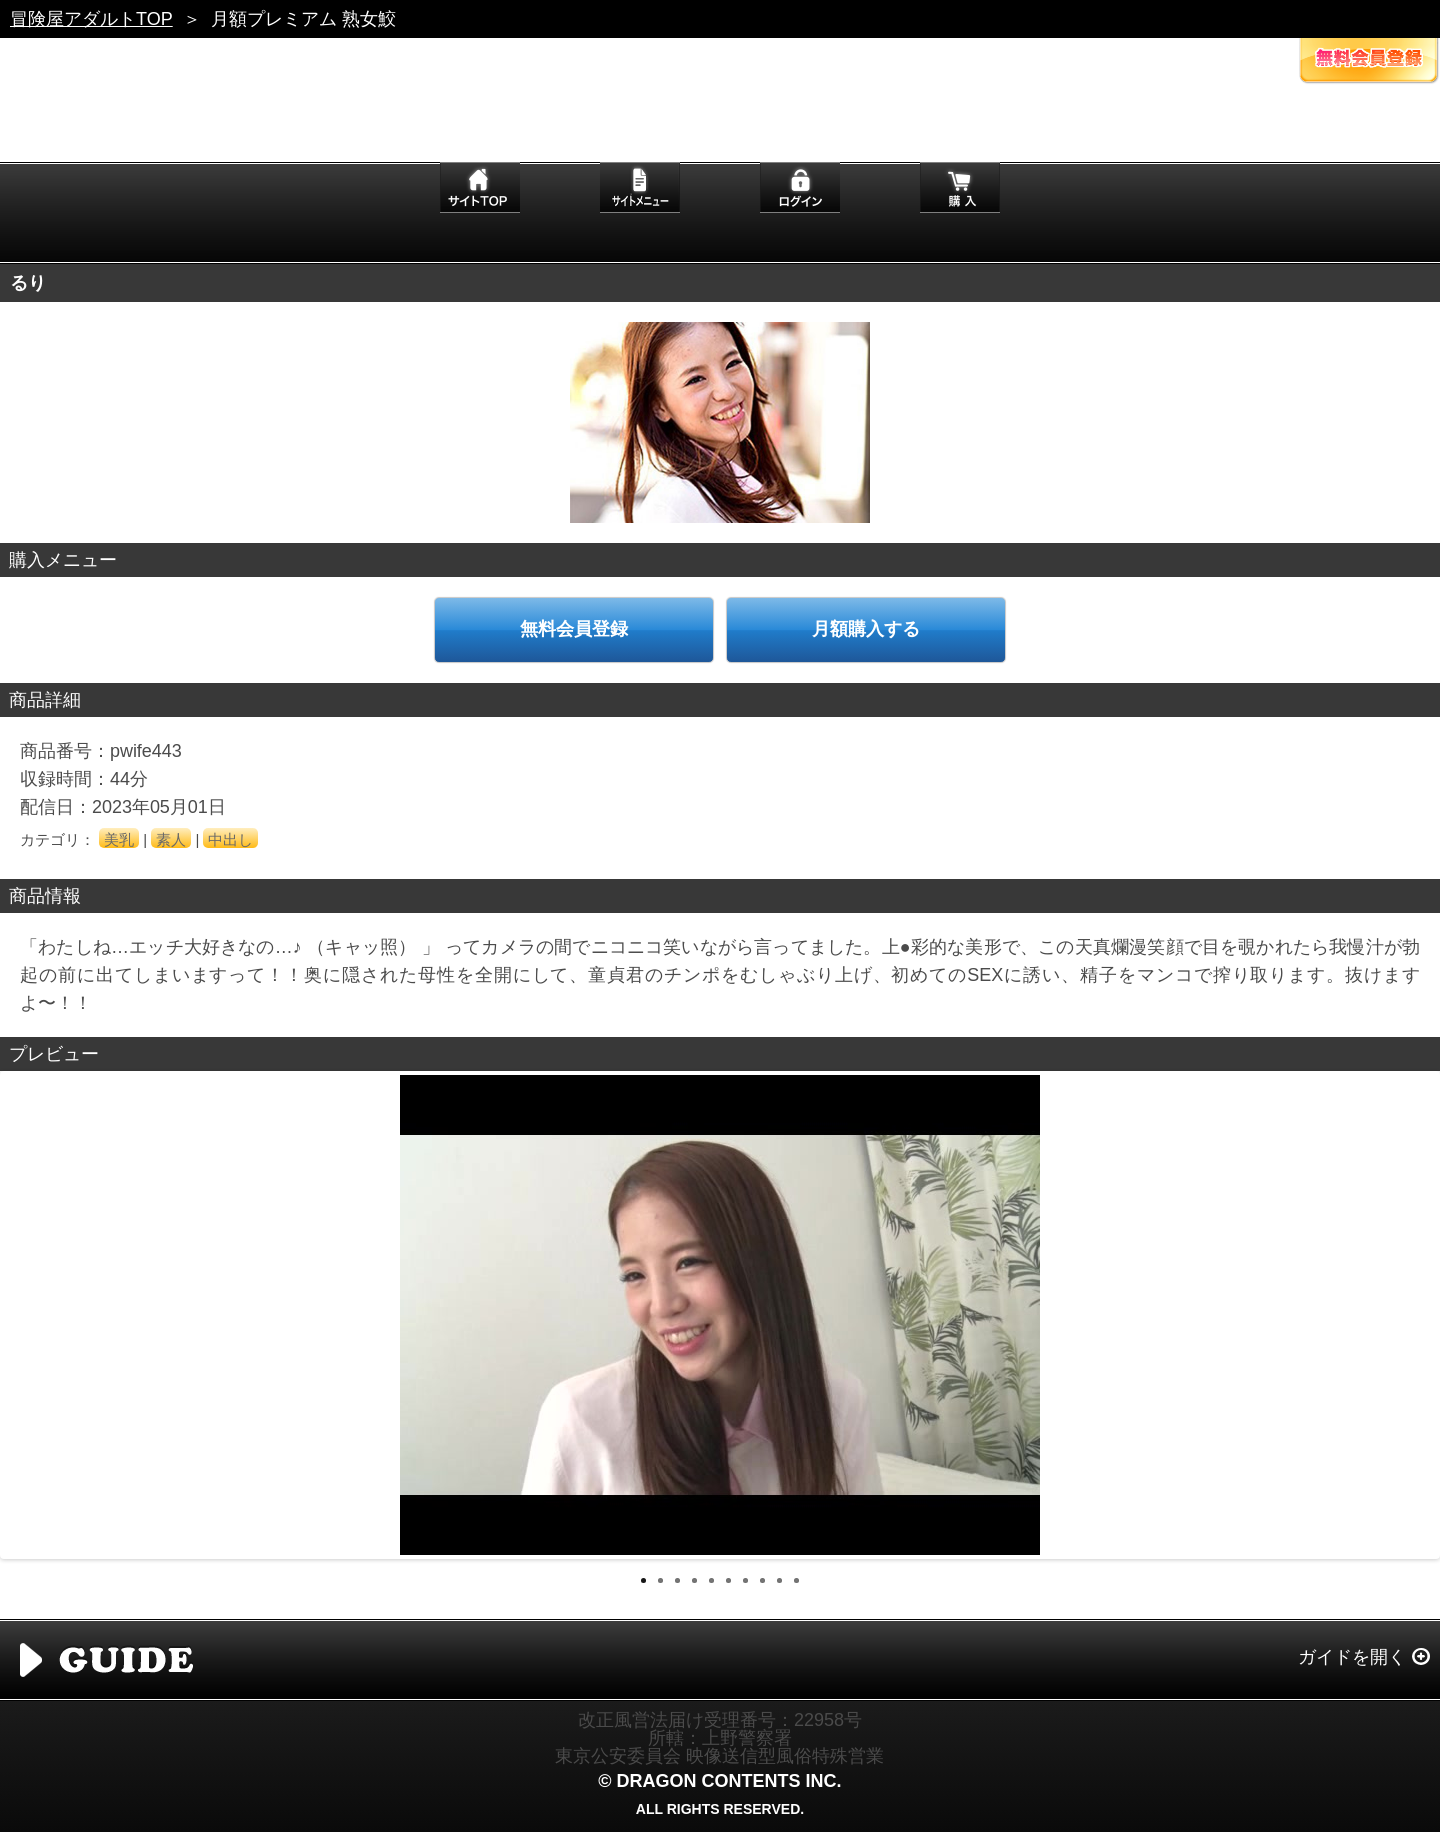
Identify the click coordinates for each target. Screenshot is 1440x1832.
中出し (230, 839)
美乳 (119, 839)
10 (796, 1580)
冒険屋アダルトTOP (91, 19)
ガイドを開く (1352, 1657)
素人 (171, 839)
